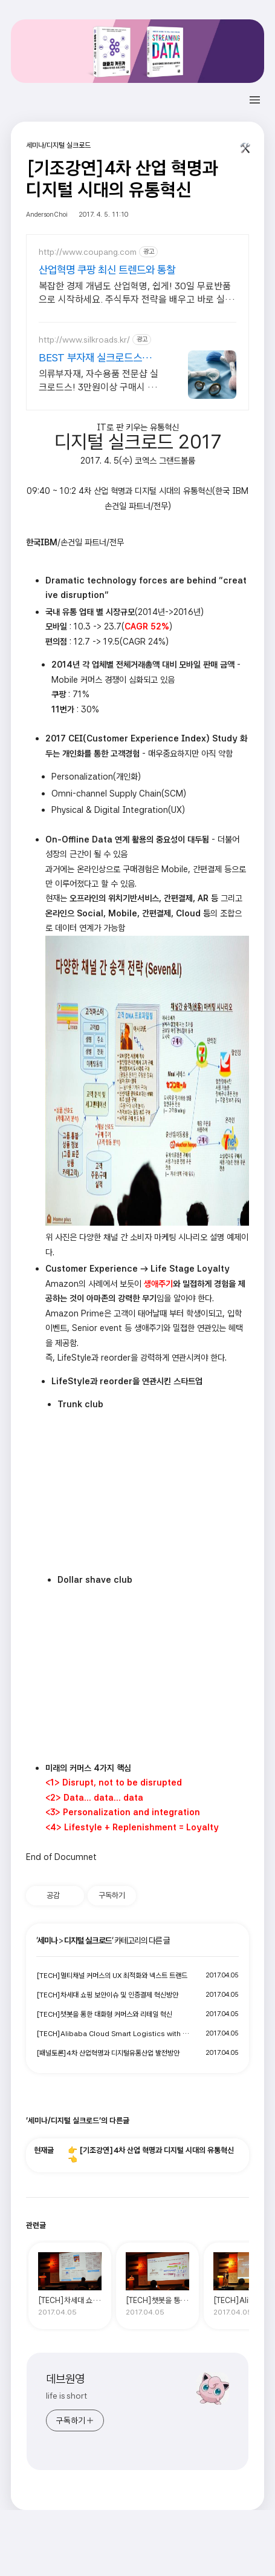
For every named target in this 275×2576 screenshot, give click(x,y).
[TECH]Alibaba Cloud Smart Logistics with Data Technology (114, 2033)
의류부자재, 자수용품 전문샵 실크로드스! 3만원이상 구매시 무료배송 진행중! (98, 381)
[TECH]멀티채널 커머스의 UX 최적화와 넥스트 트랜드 (111, 1975)
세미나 (47, 1940)
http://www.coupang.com (88, 252)
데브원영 (65, 2379)
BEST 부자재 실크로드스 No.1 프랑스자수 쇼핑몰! (90, 358)
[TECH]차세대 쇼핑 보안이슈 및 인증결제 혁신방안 (107, 1995)
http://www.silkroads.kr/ (84, 339)
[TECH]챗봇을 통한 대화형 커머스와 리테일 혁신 (104, 2014)
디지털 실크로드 (88, 1940)
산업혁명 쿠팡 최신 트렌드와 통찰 (107, 269)
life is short (66, 2395)
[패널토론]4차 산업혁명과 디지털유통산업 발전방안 (108, 2053)
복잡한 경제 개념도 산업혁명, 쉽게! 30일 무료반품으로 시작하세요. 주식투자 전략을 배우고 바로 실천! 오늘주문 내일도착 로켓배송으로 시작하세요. (137, 293)
